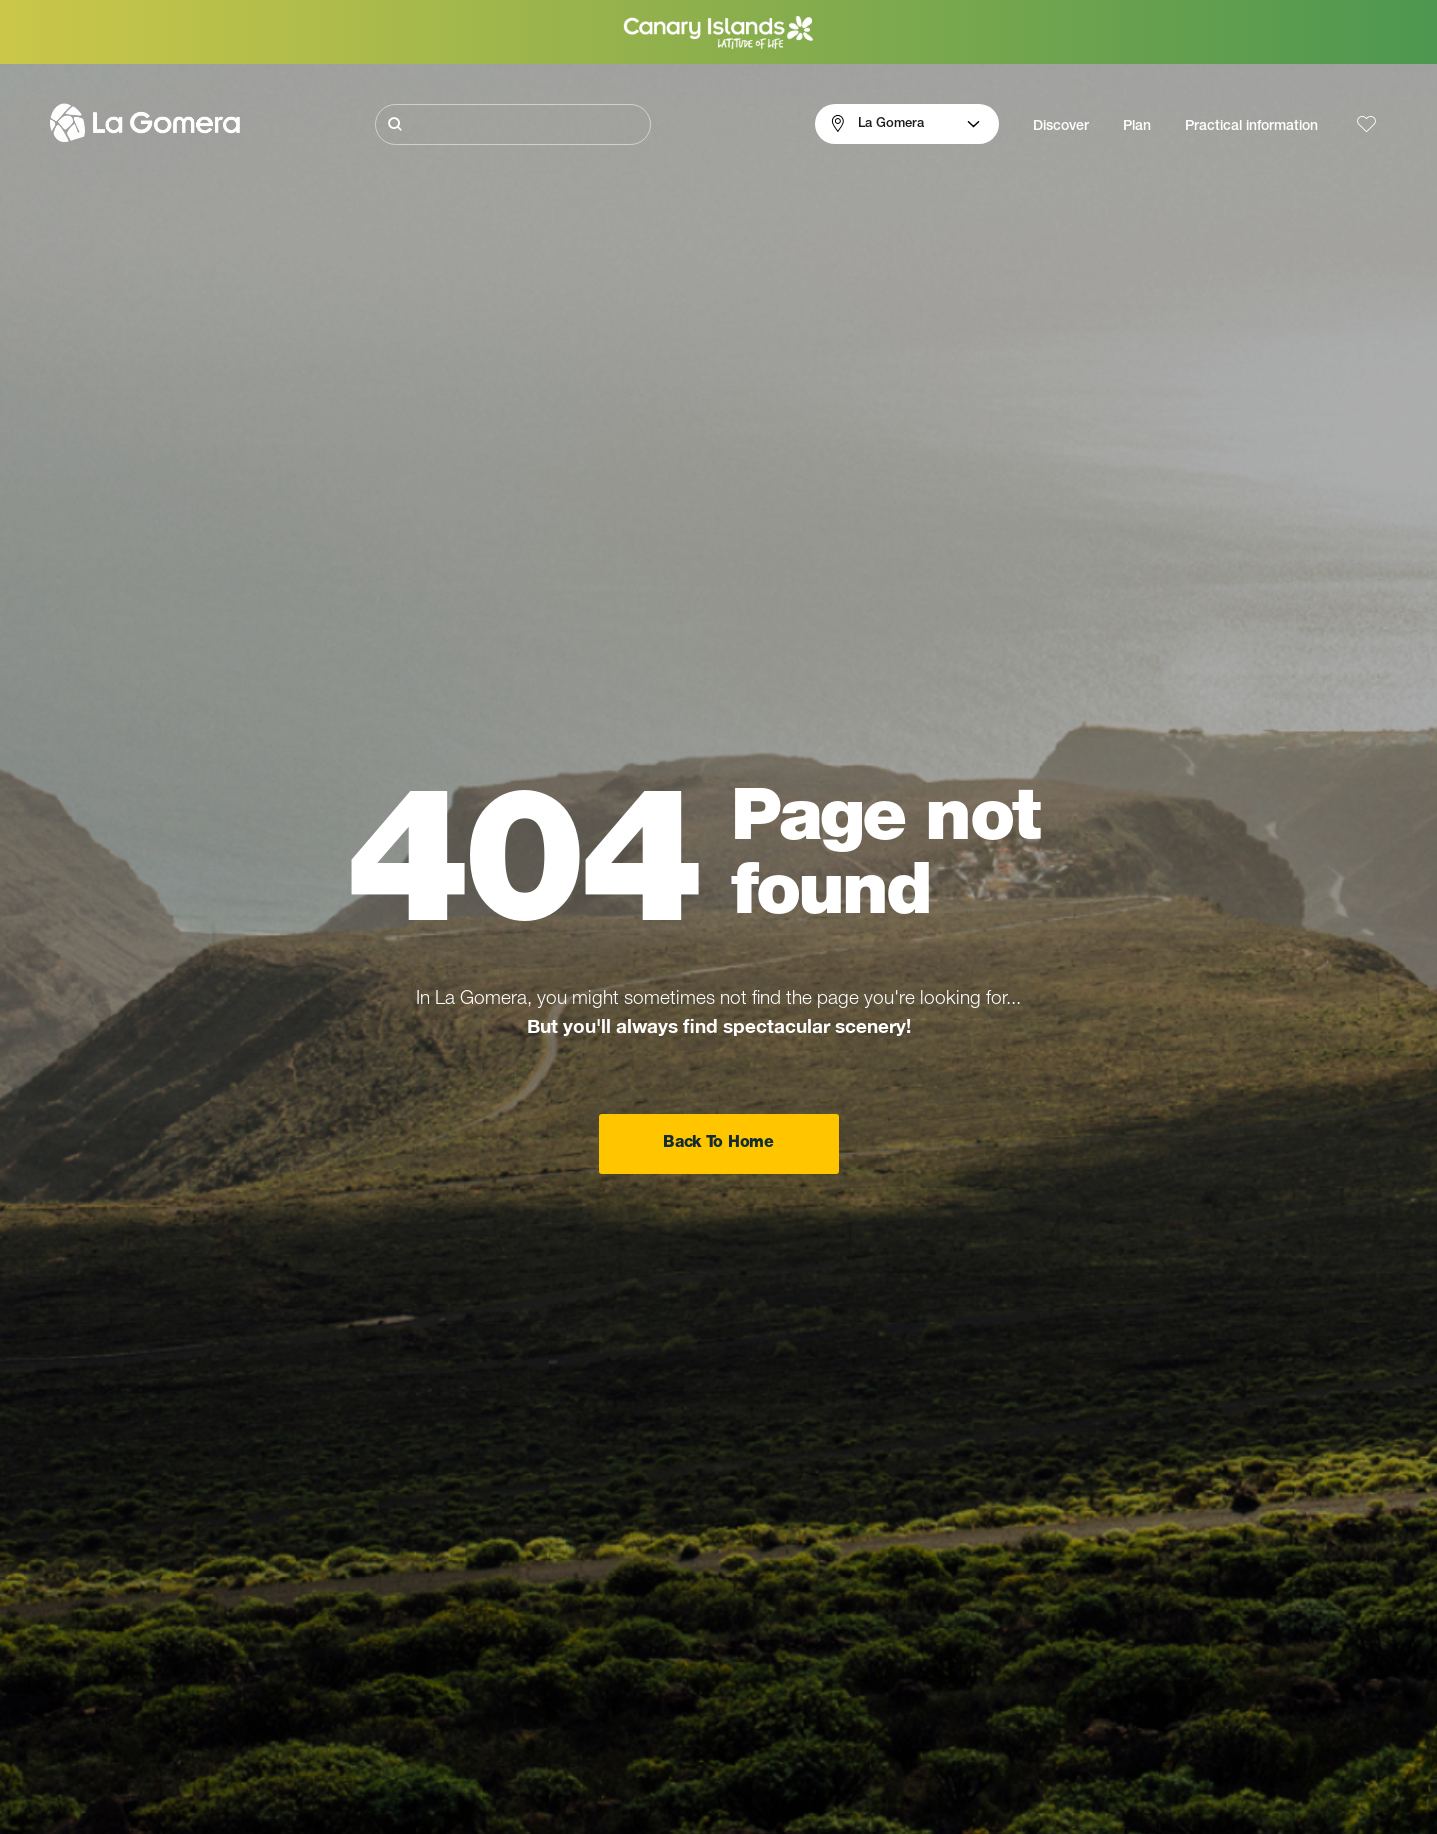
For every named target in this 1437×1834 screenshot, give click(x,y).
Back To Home (718, 1144)
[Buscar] (513, 124)
